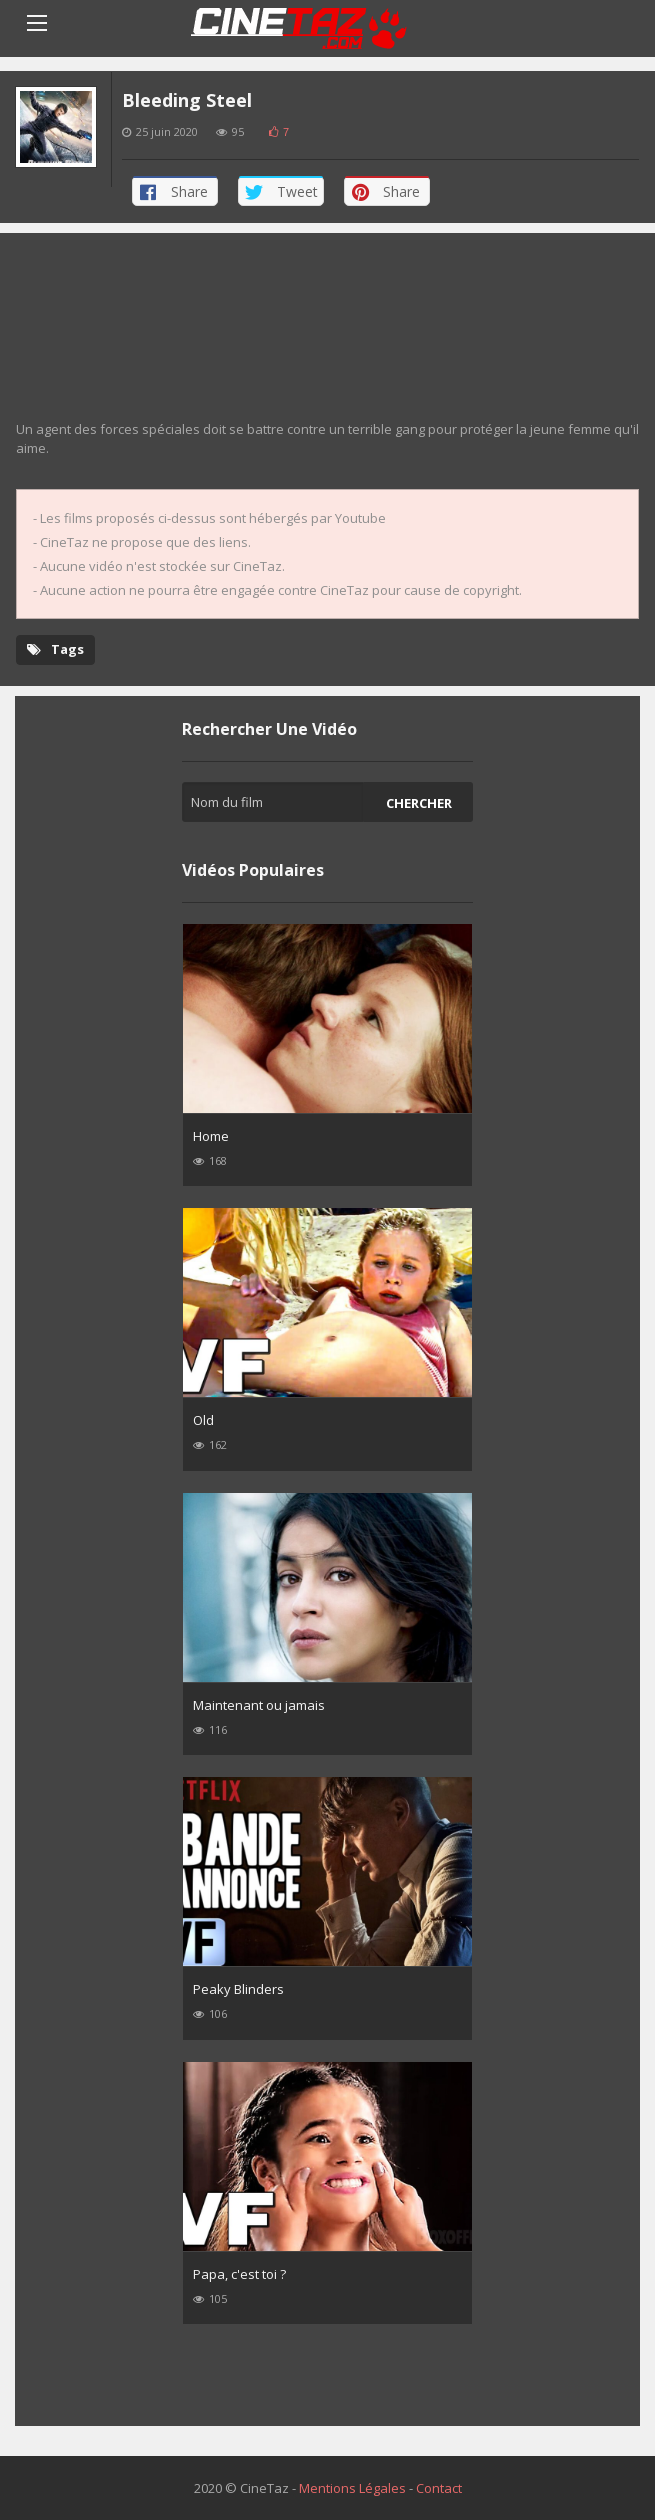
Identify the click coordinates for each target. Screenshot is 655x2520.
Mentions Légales (352, 2488)
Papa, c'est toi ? (239, 2274)
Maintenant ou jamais (259, 1705)
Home (211, 1136)
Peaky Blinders (238, 1989)
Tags (55, 649)
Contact (439, 2488)
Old (203, 1420)
